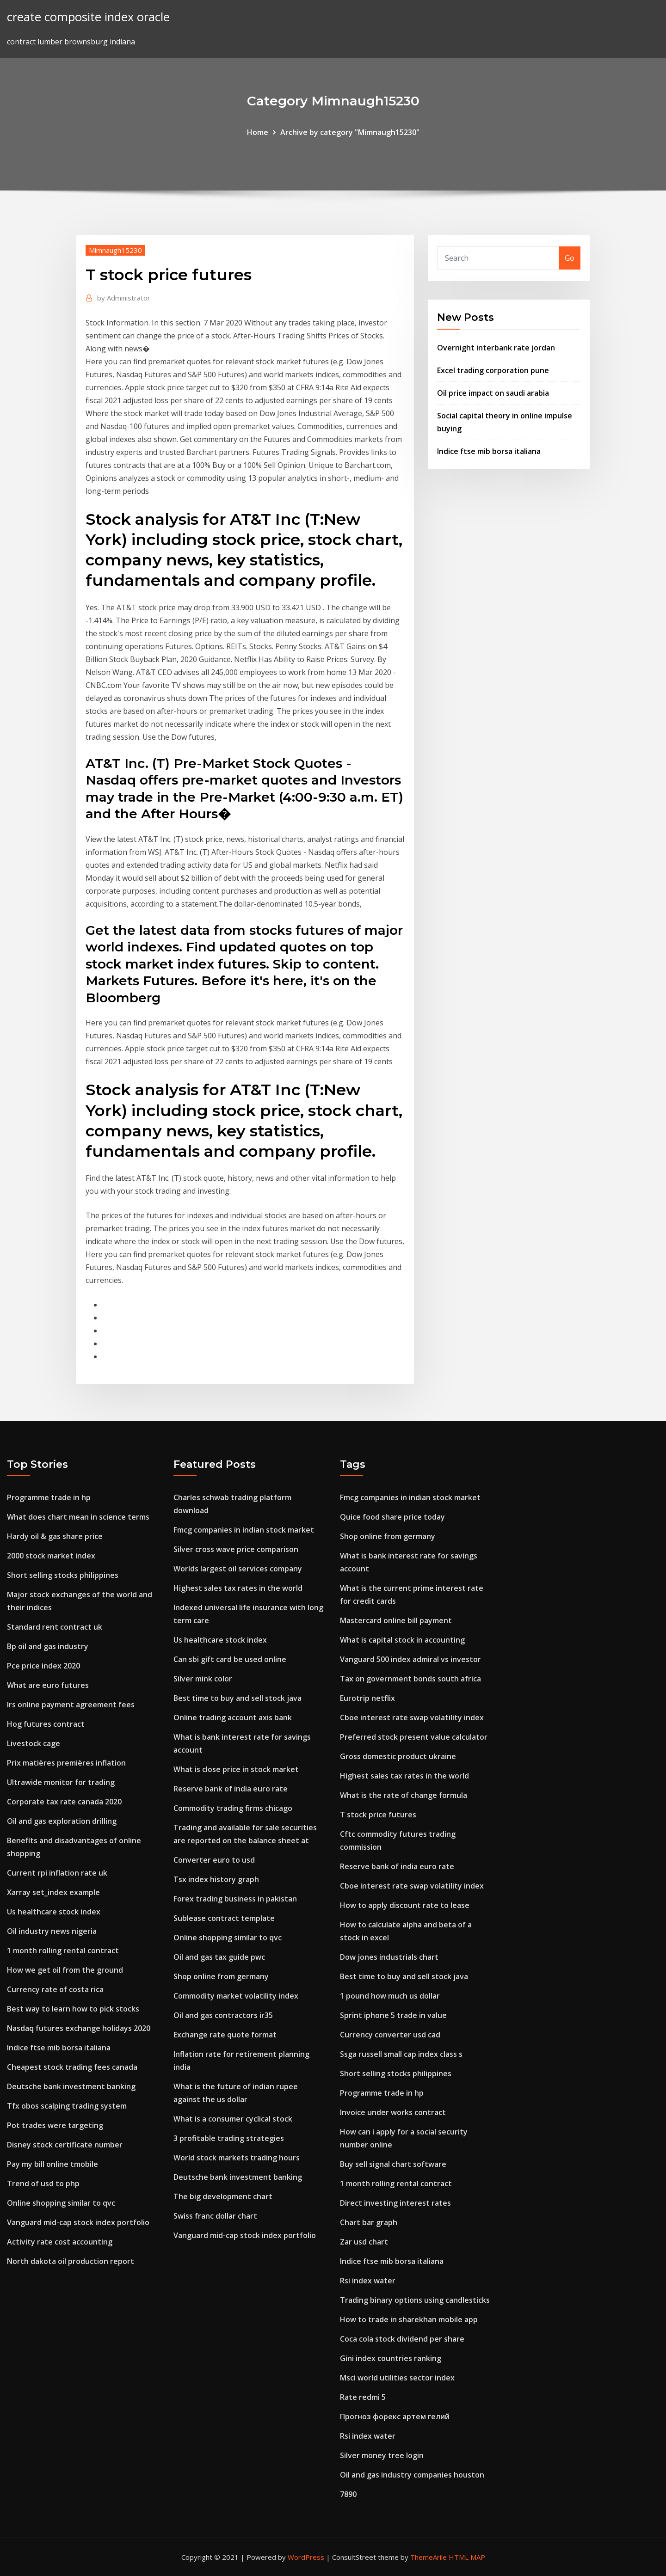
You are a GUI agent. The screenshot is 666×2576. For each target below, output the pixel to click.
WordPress (306, 2557)
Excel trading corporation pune (493, 370)
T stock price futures (378, 1814)
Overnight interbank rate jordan (496, 348)
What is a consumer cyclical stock (232, 2119)
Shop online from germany (221, 1976)
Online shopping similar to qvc (61, 2203)
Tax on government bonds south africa (410, 1679)
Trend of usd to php (43, 2183)
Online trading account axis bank (232, 1717)
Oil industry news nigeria (52, 1931)
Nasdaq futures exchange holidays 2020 (78, 2028)
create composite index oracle (88, 17)
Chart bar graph (368, 2222)
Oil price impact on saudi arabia (493, 393)
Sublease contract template (224, 1918)
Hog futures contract (46, 1724)
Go (569, 258)
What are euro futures (48, 1685)
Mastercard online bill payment (396, 1620)
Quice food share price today (392, 1517)
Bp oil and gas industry (47, 1646)
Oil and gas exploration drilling (62, 1821)
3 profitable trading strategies (228, 2138)
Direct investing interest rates (395, 2203)
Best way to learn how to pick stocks (73, 2009)
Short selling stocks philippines (62, 1575)
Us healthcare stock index (53, 1912)
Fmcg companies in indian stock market (243, 1530)
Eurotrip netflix (367, 1698)
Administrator (123, 297)
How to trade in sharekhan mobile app (409, 2319)
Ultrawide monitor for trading (61, 1782)
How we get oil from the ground (65, 1970)
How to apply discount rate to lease (404, 1905)
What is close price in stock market (236, 1769)
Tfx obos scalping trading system (67, 2106)
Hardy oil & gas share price (55, 1536)
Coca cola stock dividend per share (402, 2339)
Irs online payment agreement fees (71, 1704)
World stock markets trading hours (236, 2158)
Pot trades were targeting (55, 2125)
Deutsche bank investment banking (71, 2086)
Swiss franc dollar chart (215, 2216)
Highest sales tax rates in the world (237, 1588)
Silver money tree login (382, 2455)
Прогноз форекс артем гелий (395, 2416)
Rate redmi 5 (363, 2397)
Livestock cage (33, 1743)
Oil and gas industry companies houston (412, 2475)
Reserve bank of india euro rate (230, 1789)
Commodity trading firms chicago (232, 1808)
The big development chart (222, 2196)
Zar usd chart (364, 2242)
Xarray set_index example (53, 1892)
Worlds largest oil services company (237, 1569)
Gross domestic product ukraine (398, 1756)
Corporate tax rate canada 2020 (64, 1802)
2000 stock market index (51, 1556)
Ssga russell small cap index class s (401, 2054)
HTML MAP (467, 2557)
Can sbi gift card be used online (229, 1659)
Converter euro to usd (214, 1860)
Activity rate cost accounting (59, 2242)
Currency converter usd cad (390, 2035)
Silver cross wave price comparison (235, 1549)
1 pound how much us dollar (390, 1996)
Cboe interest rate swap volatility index (412, 1717)
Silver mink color (202, 1679)
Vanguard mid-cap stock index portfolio (78, 2222)
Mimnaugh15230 (115, 250)
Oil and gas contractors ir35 (223, 2015)
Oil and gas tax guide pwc (219, 1957)
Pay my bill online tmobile (52, 2164)
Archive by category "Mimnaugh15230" (349, 132)
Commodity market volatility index (235, 1996)
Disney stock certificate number (65, 2145)
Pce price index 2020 (43, 1666)
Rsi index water (367, 2280)
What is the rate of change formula (403, 1795)
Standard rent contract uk (54, 1627)
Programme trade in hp (49, 1497)
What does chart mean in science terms (78, 1517)
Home (257, 132)
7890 (348, 2494)
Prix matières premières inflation (66, 1763)
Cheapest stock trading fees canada (72, 2067)
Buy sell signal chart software (393, 2164)
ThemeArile (428, 2557)
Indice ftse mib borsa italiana (489, 451)
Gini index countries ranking (390, 2358)
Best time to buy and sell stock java (237, 1698)
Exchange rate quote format (225, 2035)
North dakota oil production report (70, 2261)
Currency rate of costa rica (55, 1989)
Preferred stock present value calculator (413, 1737)
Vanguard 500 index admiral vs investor (410, 1659)
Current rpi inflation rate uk (57, 1873)
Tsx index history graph (216, 1879)
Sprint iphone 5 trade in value (393, 2015)
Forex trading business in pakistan (235, 1899)
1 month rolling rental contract (63, 1950)
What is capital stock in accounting (402, 1640)
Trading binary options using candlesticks (415, 2300)
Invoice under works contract (393, 2112)
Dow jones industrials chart (389, 1957)
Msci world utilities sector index (397, 2378)
